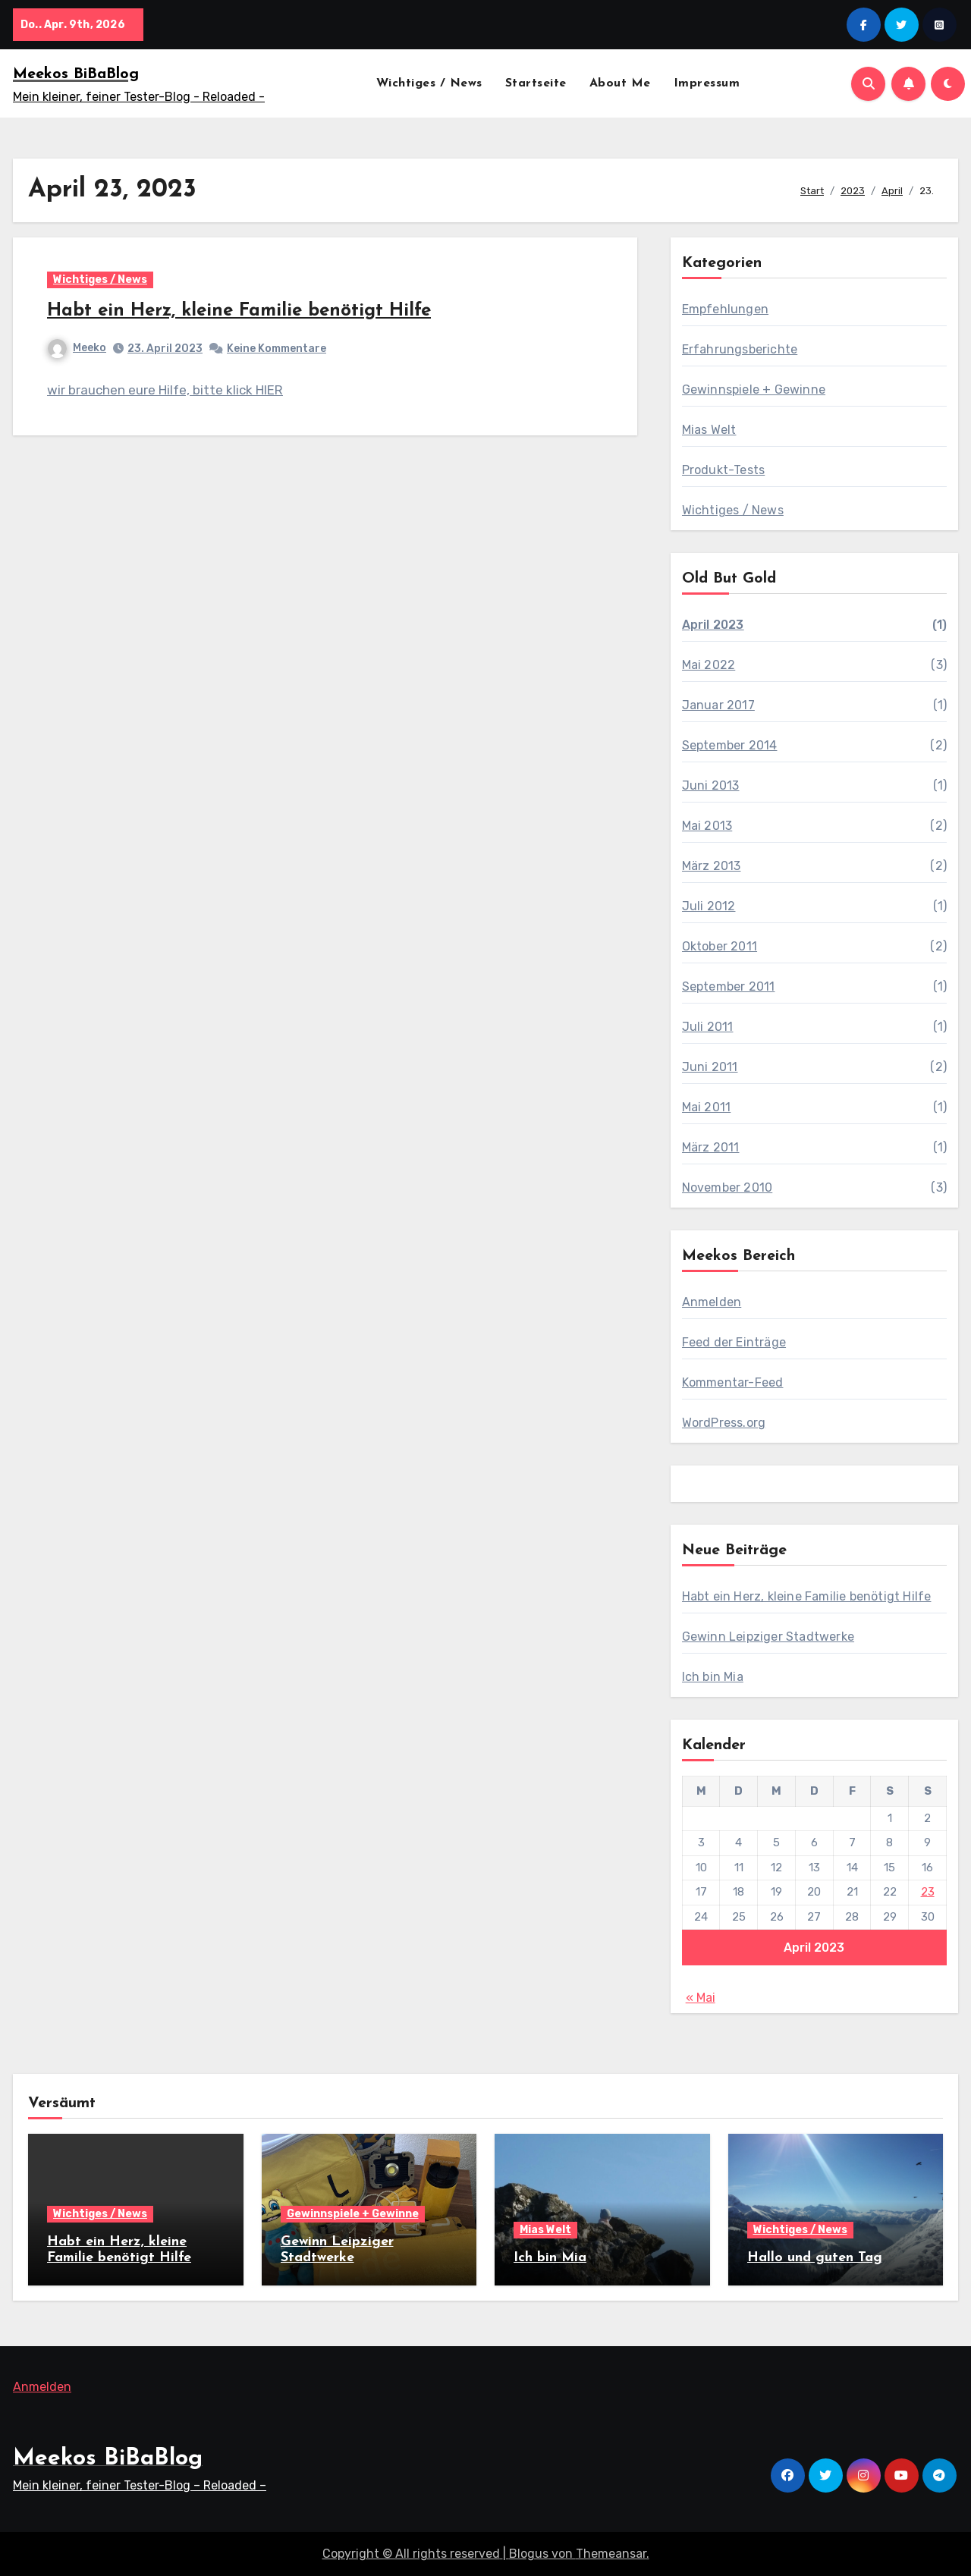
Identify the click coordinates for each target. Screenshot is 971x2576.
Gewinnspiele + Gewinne (753, 389)
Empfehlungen (725, 309)
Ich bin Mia (712, 1677)
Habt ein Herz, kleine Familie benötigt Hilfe (239, 311)
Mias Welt (709, 430)
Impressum (707, 83)
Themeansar (611, 2553)
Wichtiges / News (429, 83)
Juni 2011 (710, 1067)
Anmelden (712, 1302)
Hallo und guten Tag (814, 2258)
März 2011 (711, 1147)
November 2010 (727, 1187)
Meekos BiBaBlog (76, 74)
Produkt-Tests (723, 470)
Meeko (77, 347)
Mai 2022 (709, 665)
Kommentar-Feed (733, 1382)
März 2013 (711, 866)
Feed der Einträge (734, 1342)
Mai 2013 (707, 825)
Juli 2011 (708, 1026)
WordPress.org (724, 1422)
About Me (620, 83)
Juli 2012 (709, 906)
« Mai (700, 1997)
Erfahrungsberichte (740, 349)
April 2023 (713, 624)
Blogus (528, 2553)
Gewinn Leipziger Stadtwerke (768, 1636)
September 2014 (730, 745)
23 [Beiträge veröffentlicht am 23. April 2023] (928, 1892)
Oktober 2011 (719, 946)
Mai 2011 (706, 1107)
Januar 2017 (718, 705)
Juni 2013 (711, 785)
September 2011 (728, 986)
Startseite (536, 83)
